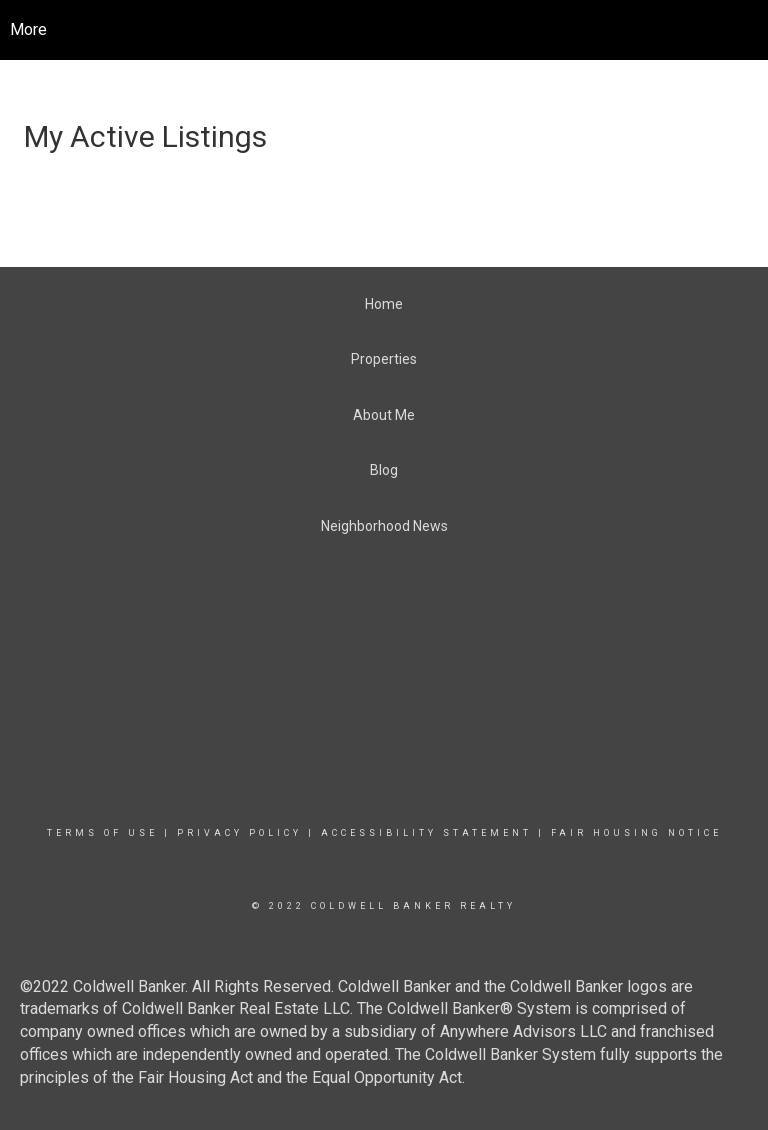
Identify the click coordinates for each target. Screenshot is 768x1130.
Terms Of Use (102, 833)
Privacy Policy (239, 833)
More (28, 29)
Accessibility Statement (426, 833)
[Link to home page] (399, 30)
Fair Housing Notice (636, 833)
